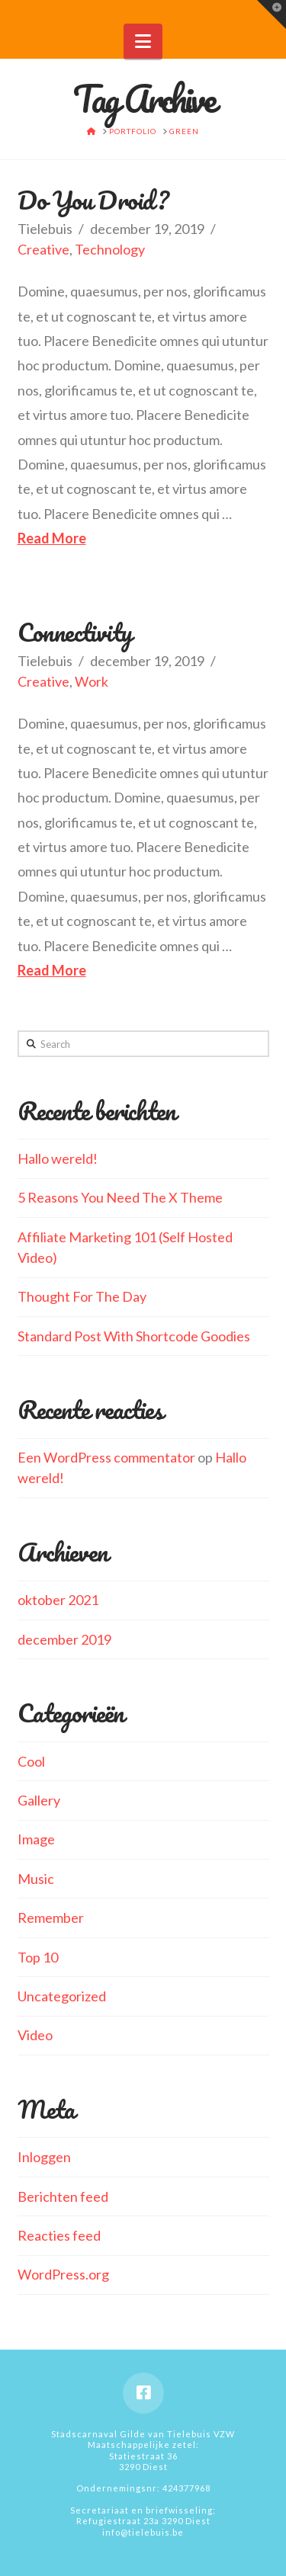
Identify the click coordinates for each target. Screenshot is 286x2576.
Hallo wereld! (58, 1158)
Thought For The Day (82, 1296)
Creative (43, 249)
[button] (143, 41)
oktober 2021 (58, 1599)
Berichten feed (63, 2196)
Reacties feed (59, 2235)
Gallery (39, 1800)
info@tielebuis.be (143, 2532)
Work (91, 681)
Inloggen (44, 2156)
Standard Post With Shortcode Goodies (134, 1336)
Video (35, 2035)
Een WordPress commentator (106, 1457)
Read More (52, 538)
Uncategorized (62, 1996)
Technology (110, 249)
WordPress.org (63, 2274)
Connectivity (75, 631)
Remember (51, 1917)
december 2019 (64, 1639)
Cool (31, 1761)
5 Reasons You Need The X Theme (120, 1197)
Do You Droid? (93, 199)
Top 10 (38, 1957)
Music (36, 1878)
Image (36, 1839)
